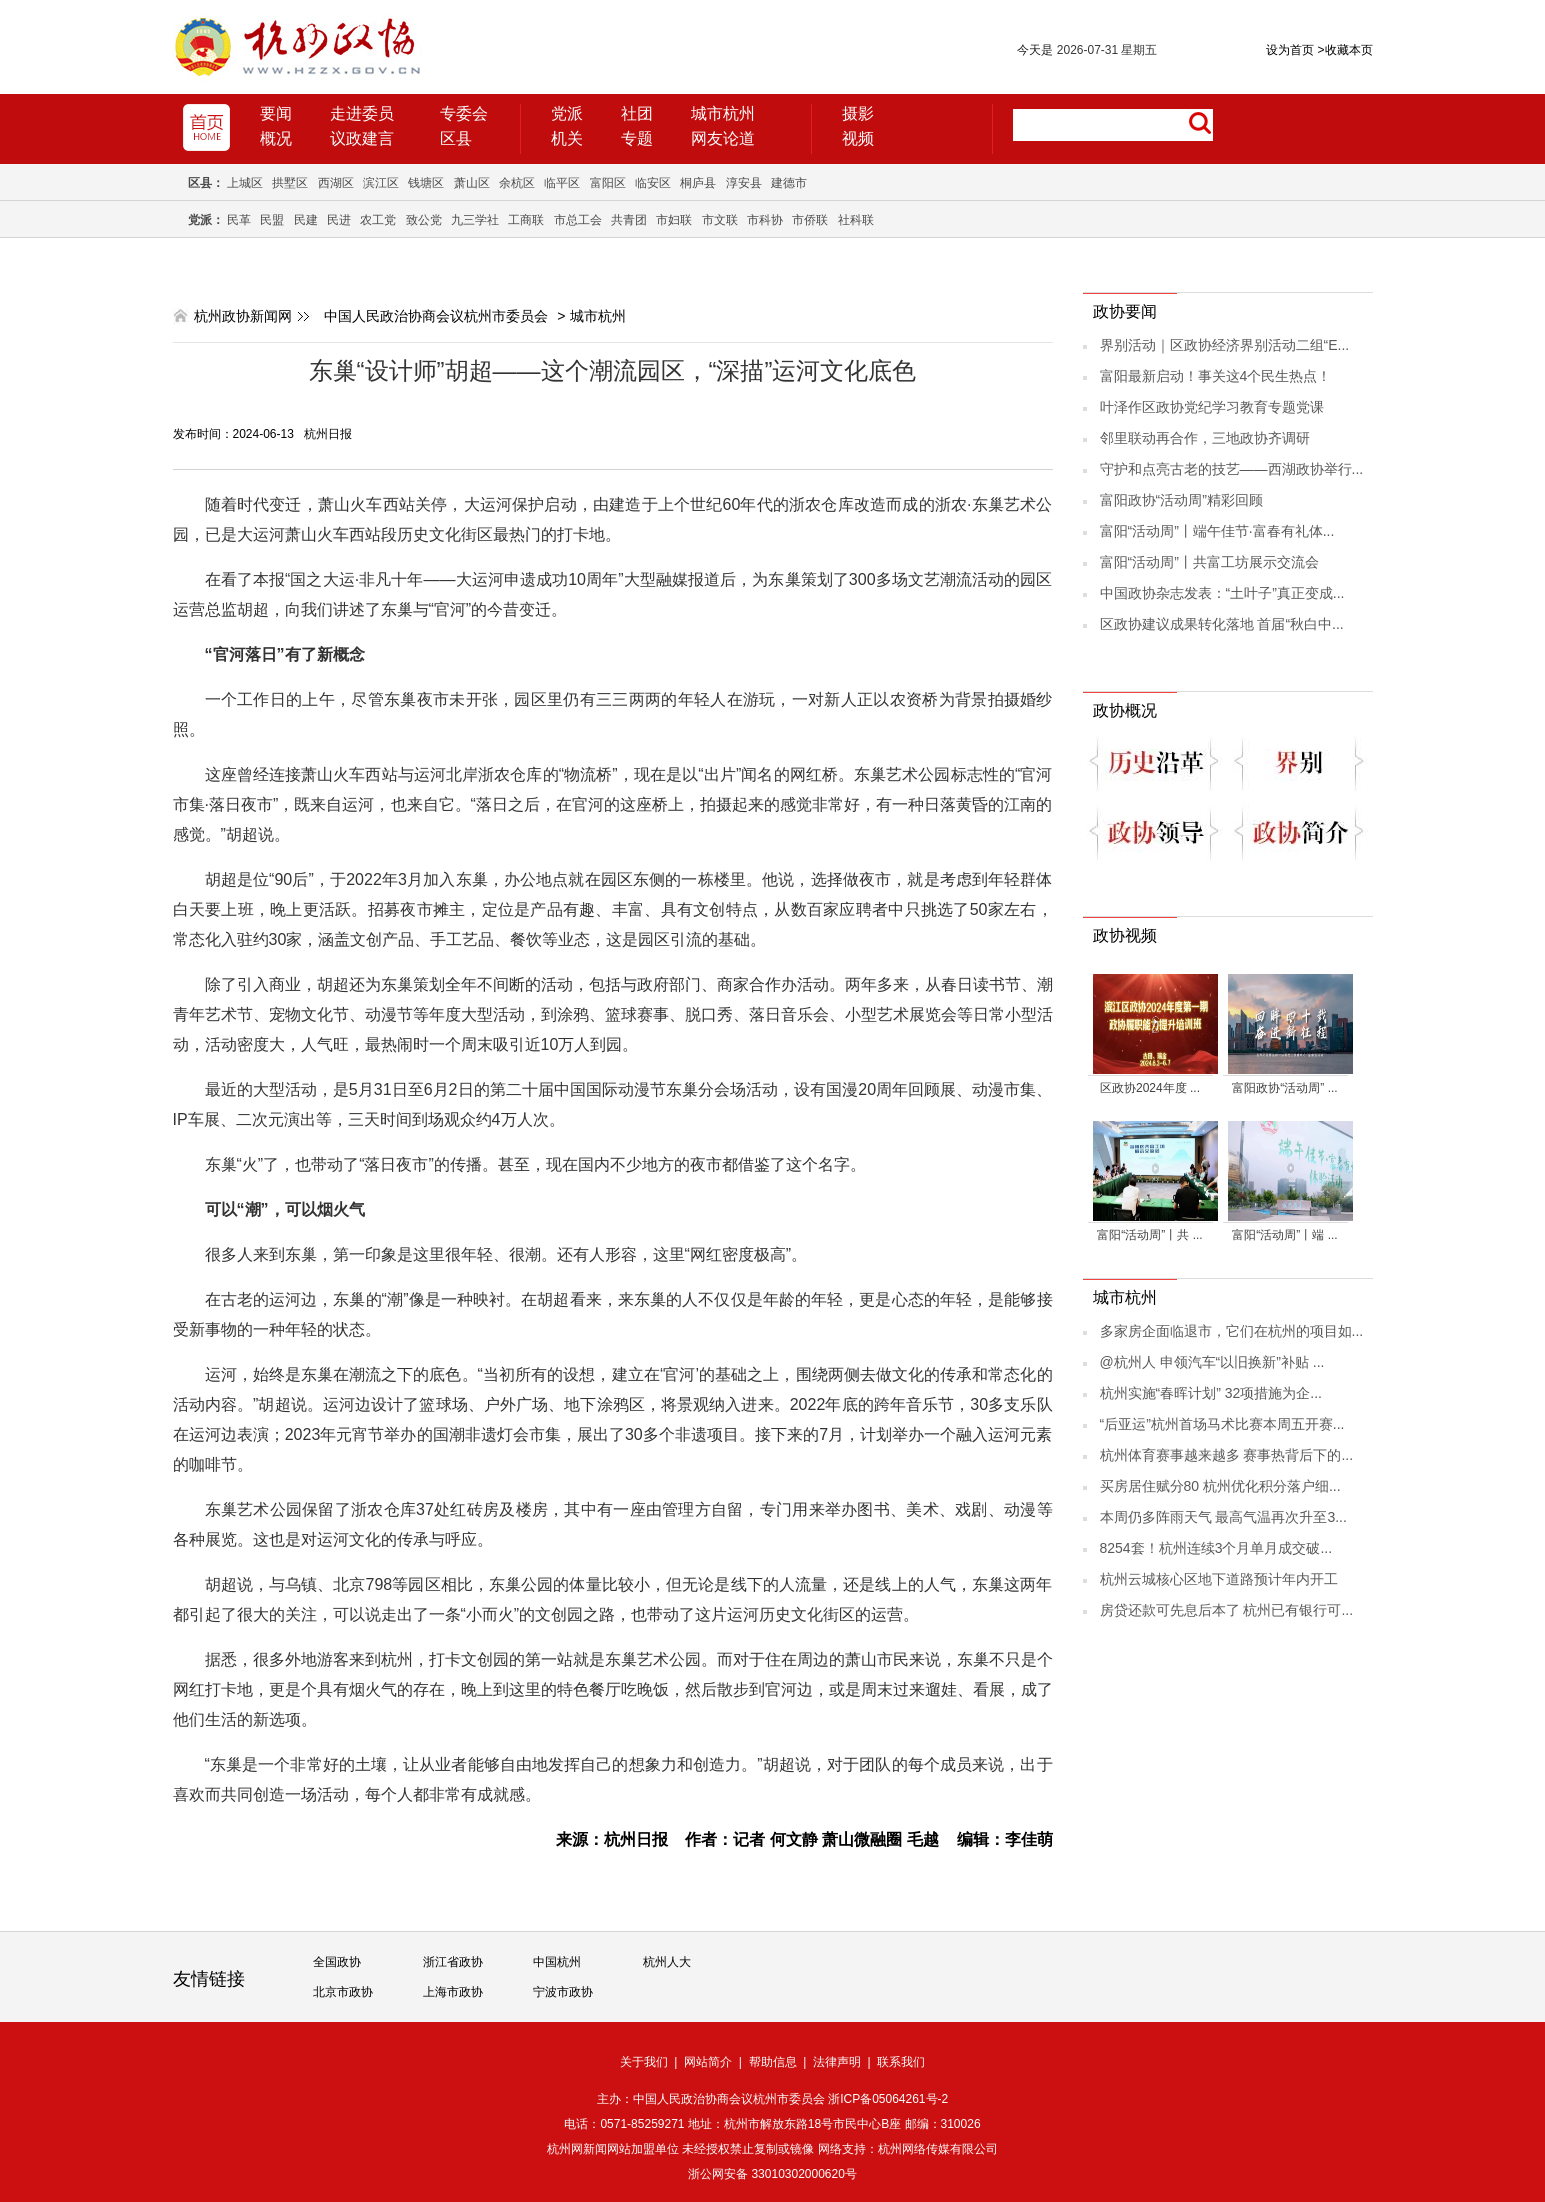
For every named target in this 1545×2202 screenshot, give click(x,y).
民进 (339, 220)
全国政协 (337, 1962)
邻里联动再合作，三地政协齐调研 (1205, 438)
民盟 (272, 220)
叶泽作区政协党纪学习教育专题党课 (1212, 407)
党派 (567, 113)
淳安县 (744, 183)
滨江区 (381, 183)
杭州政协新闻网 (243, 316)
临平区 (562, 183)
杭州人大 (667, 1962)
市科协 (765, 220)
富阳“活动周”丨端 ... (1284, 1235)
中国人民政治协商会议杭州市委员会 (436, 316)
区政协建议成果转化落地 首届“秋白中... (1222, 624)
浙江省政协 (453, 1962)
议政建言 (362, 138)
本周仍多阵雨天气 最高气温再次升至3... (1223, 1517)
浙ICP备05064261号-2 (888, 2099)
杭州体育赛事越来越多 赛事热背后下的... (1227, 1455)
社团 (637, 113)
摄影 (858, 113)
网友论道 (723, 138)
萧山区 (472, 183)
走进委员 (362, 113)
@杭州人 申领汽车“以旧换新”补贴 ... (1212, 1362)
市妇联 (674, 220)
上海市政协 (453, 1992)
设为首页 (1290, 50)
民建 (306, 220)
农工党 (378, 220)
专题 (637, 138)
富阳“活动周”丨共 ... (1149, 1235)
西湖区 (336, 183)
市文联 (720, 220)
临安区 (653, 183)
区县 (456, 138)
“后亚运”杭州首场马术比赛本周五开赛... (1222, 1424)
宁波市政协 (563, 1992)
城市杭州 (723, 113)
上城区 (245, 183)
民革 (239, 220)
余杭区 (517, 183)
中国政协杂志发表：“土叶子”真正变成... (1222, 593)
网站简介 (708, 2062)
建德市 (789, 183)
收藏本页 (1344, 50)
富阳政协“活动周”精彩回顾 (1181, 500)
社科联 (856, 220)
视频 (858, 138)
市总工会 (578, 220)
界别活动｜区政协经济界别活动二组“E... (1225, 345)
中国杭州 (557, 1962)
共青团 (629, 220)
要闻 (276, 113)
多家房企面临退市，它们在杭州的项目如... (1232, 1331)
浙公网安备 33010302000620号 (772, 2174)
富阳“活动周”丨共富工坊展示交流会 (1209, 562)
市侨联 (810, 220)
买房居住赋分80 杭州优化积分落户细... (1220, 1486)
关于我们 (644, 2062)
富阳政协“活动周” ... (1284, 1088)
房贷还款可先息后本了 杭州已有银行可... (1227, 1610)
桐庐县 (698, 183)
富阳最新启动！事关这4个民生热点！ (1216, 376)
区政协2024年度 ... (1150, 1088)
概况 (276, 138)
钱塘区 (426, 183)
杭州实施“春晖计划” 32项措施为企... (1211, 1393)
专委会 (464, 113)
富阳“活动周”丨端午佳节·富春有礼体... (1217, 531)
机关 (567, 138)
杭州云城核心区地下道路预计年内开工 (1219, 1579)
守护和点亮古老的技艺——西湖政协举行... (1232, 469)
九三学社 (475, 220)
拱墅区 (290, 183)
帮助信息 (773, 2062)
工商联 (526, 220)
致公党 (424, 220)
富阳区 (608, 183)
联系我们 (901, 2062)
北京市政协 (343, 1992)
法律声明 (837, 2062)
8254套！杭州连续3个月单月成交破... (1216, 1548)
